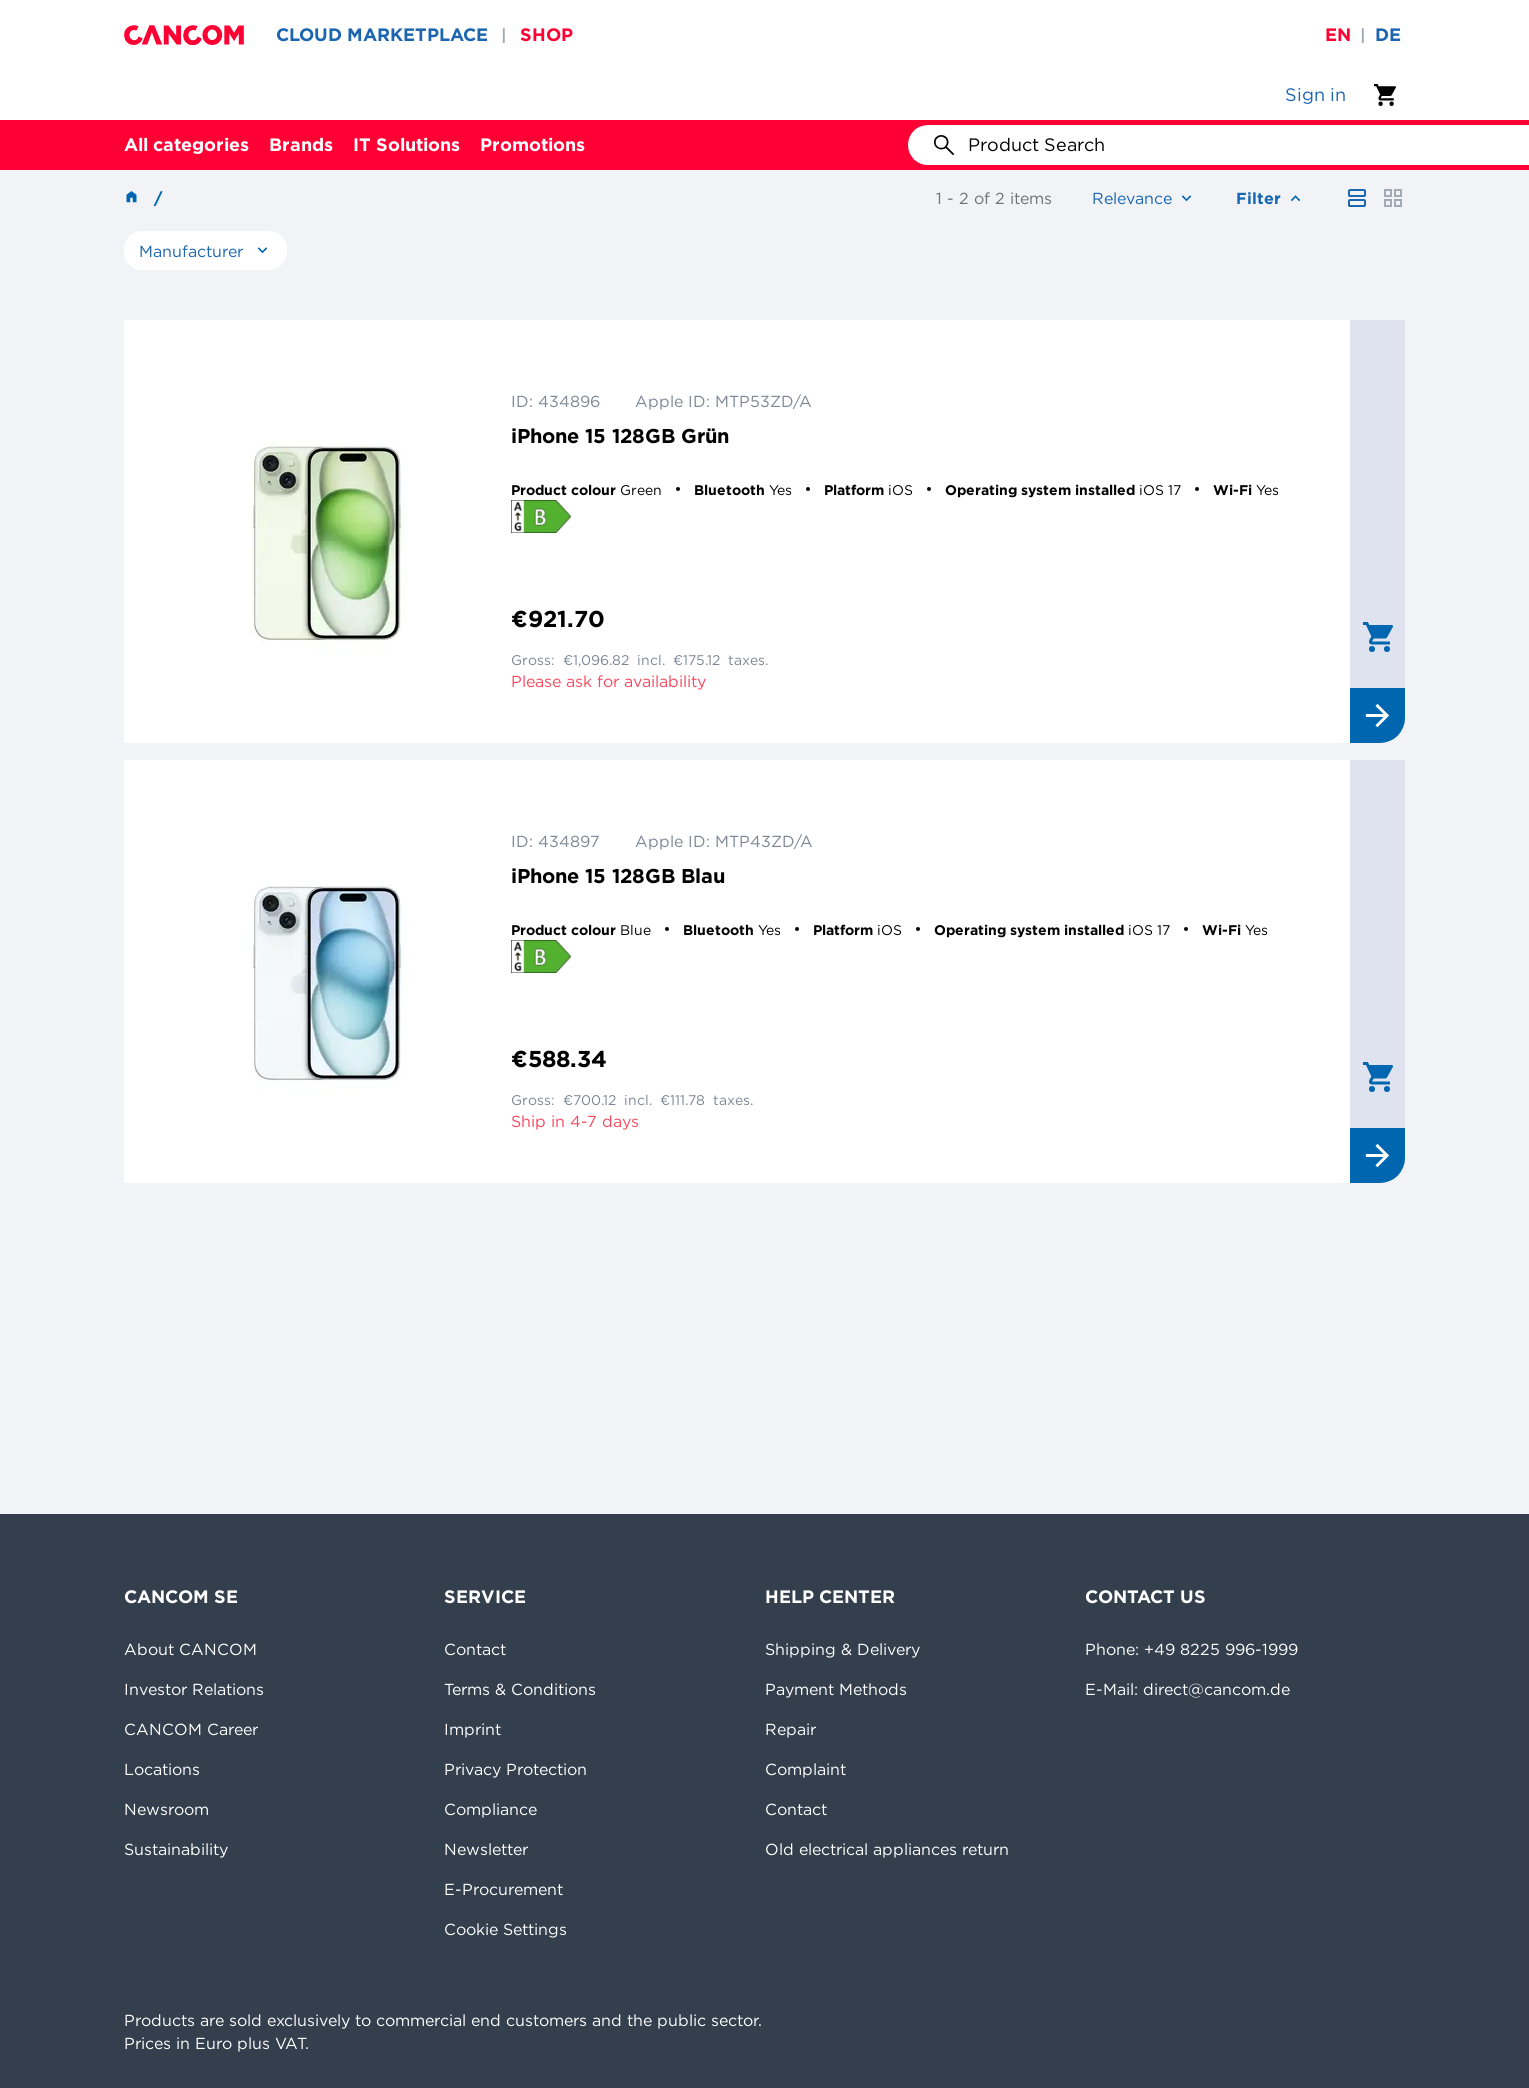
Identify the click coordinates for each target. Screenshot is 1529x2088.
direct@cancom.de (1216, 1689)
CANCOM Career (191, 1729)
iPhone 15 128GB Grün (620, 435)
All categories (186, 144)
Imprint (472, 1729)
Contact (475, 1649)
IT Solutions (406, 144)
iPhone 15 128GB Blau (618, 875)
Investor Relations (194, 1689)
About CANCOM (190, 1649)
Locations (162, 1769)
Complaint (805, 1769)
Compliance (490, 1809)
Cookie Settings (505, 1929)
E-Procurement (503, 1889)
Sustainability (176, 1849)
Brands (301, 144)
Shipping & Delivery (842, 1649)
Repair (790, 1729)
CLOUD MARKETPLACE (382, 34)
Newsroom (166, 1809)
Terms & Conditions (520, 1689)
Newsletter (486, 1849)
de (1388, 34)
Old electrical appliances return (887, 1849)
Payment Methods (836, 1689)
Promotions (532, 144)
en (1338, 34)
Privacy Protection (515, 1769)
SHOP (546, 34)
